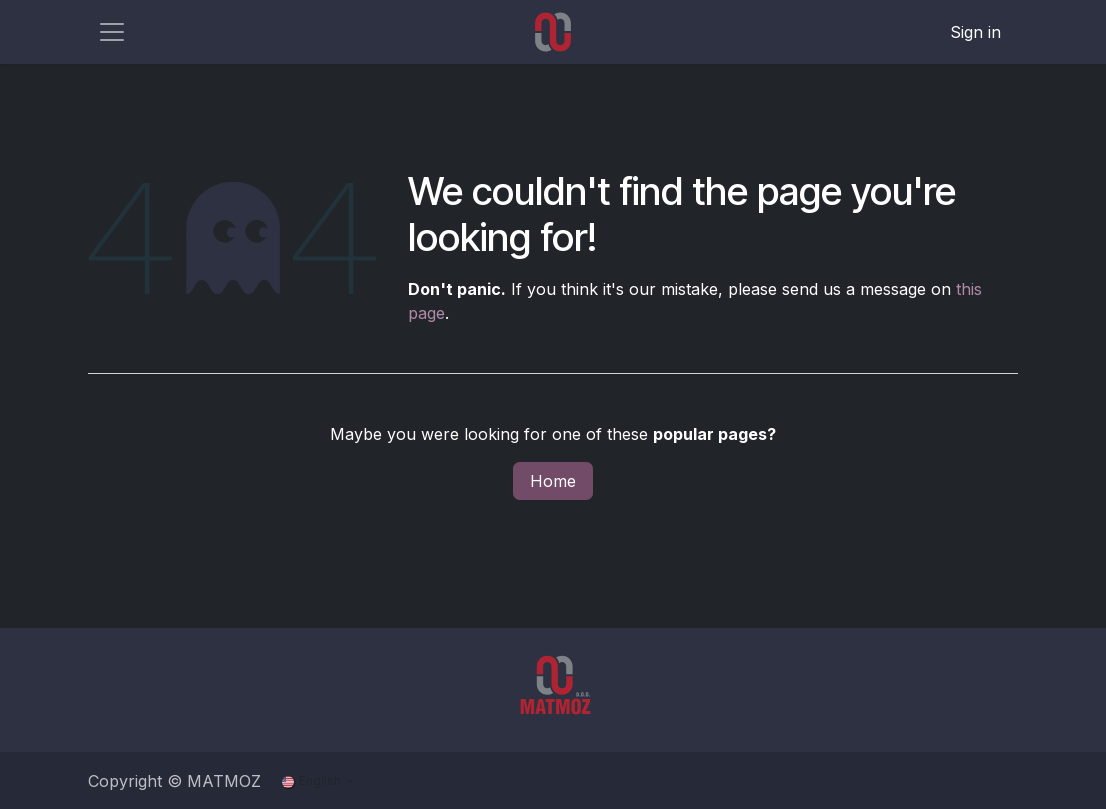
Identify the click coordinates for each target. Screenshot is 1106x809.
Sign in (975, 32)
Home (553, 481)
